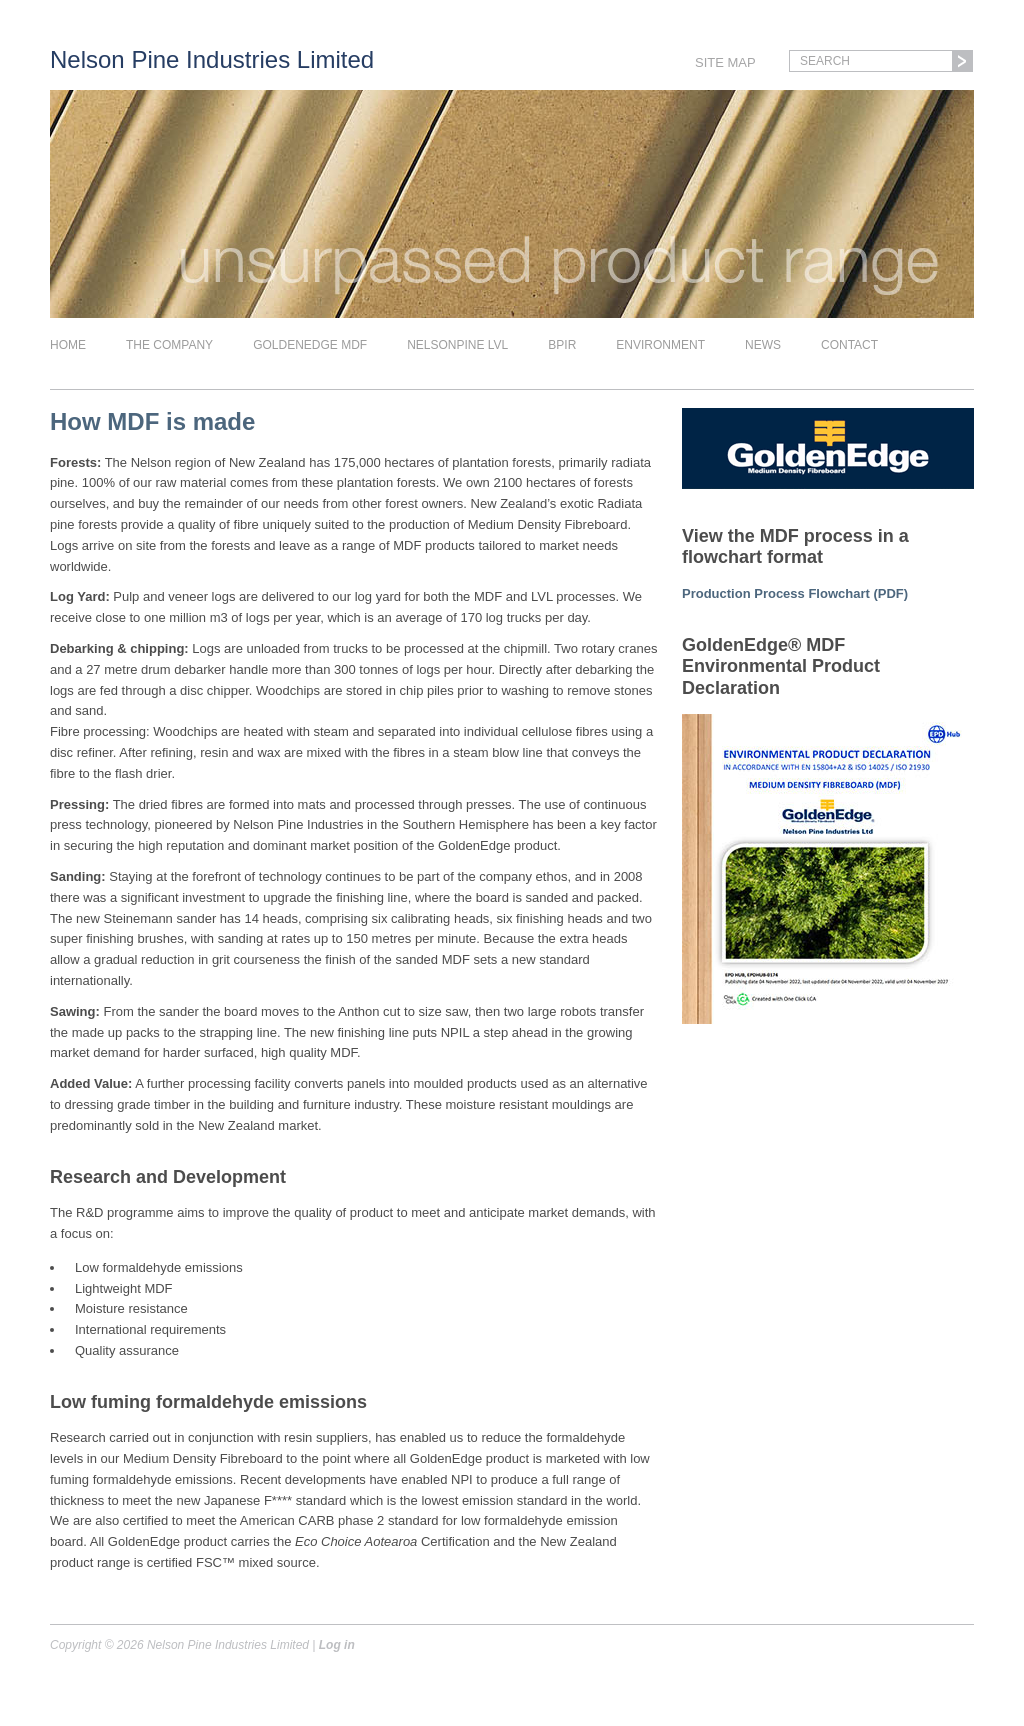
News (763, 345)
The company (169, 345)
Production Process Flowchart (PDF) (795, 593)
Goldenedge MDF (310, 345)
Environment (660, 345)
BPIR (562, 345)
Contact (849, 345)
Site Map (725, 62)
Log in (337, 1645)
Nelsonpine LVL (457, 345)
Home (68, 345)
